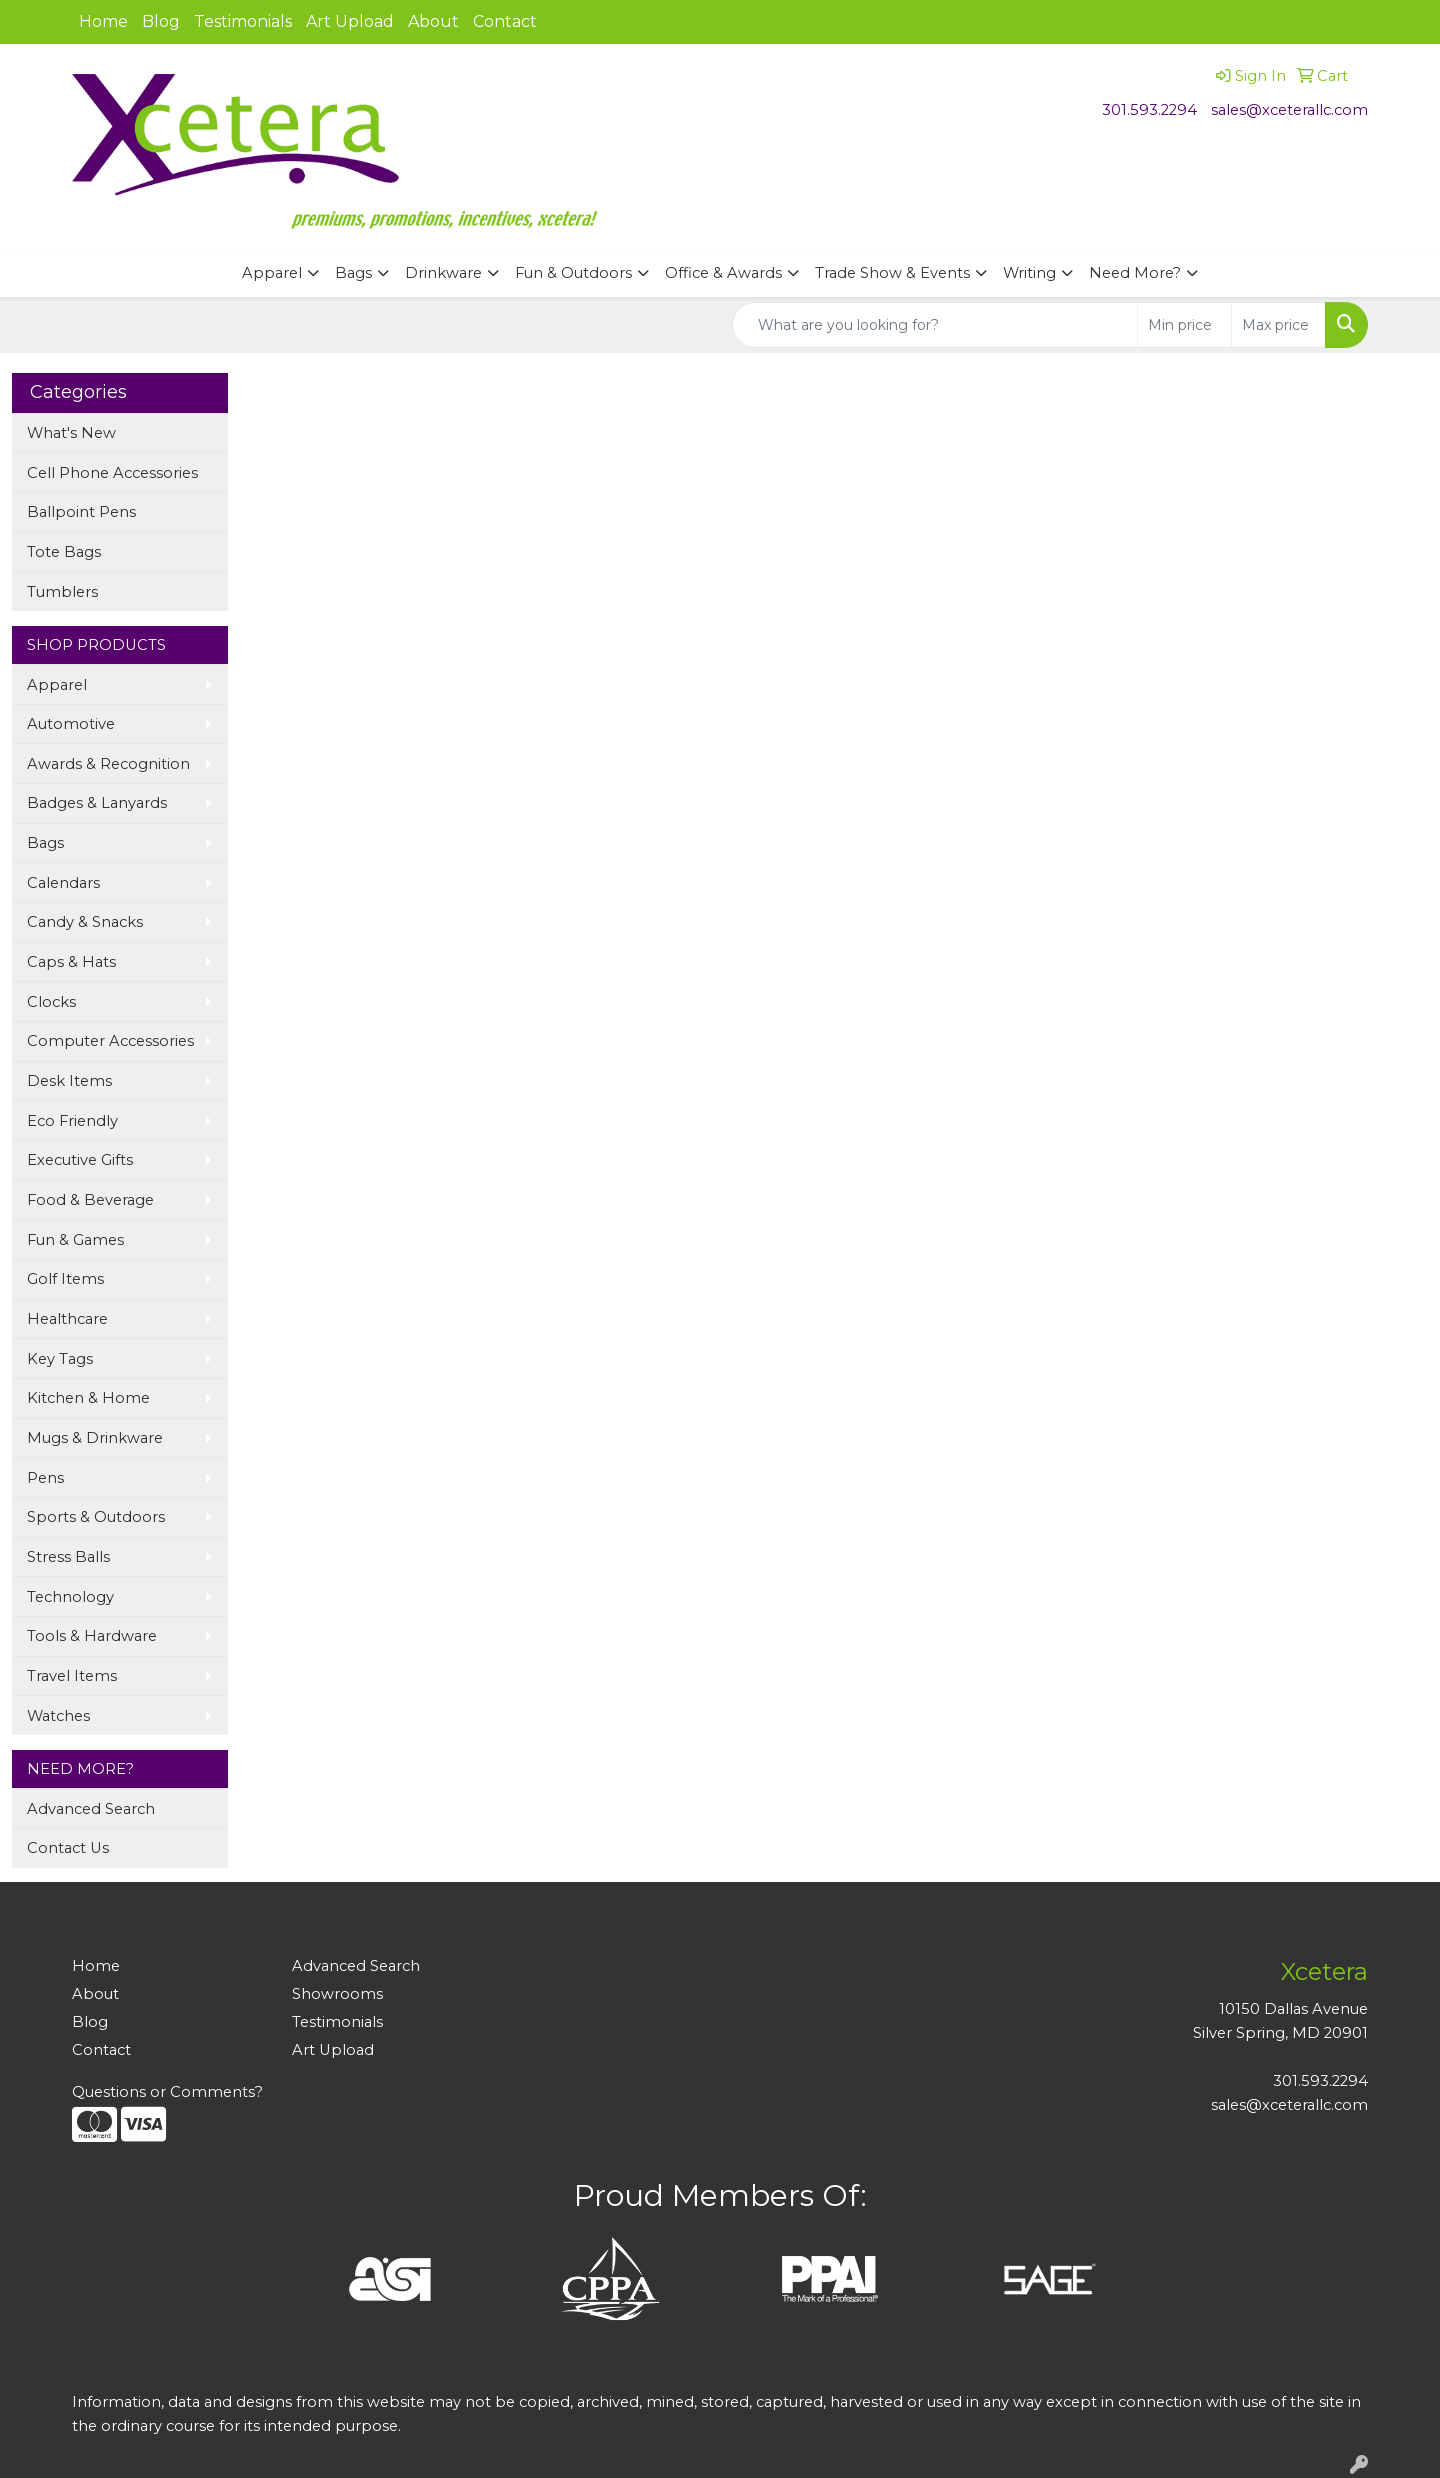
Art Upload (350, 21)
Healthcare (67, 1319)
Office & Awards (723, 273)
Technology (70, 1597)
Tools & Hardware (92, 1636)
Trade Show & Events (892, 273)
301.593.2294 (1149, 110)
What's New (71, 433)
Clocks (51, 1002)
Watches (58, 1716)
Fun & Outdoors (573, 273)
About (433, 21)
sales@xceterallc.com (1289, 110)
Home (103, 21)
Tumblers (62, 592)
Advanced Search (91, 1809)
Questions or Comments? (167, 2092)
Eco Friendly (72, 1121)
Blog (161, 21)
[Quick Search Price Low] (1184, 325)
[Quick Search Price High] (1278, 325)
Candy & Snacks (85, 922)
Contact (505, 21)
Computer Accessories (110, 1041)
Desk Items (69, 1081)
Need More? (1135, 273)
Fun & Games (75, 1240)
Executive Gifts (80, 1160)
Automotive (71, 724)
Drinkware (443, 273)
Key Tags (60, 1359)
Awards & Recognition (108, 764)
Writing (1029, 273)
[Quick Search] (935, 325)
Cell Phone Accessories (112, 473)
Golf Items (65, 1279)
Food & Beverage (90, 1200)
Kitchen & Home (88, 1398)
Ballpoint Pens (81, 512)
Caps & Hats (71, 962)
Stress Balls (68, 1557)
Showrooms (337, 1994)
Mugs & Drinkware (95, 1438)
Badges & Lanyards (97, 803)
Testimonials (243, 21)
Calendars (63, 883)
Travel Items (72, 1676)
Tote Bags (64, 552)
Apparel (272, 273)
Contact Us (68, 1848)
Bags (353, 273)
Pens (45, 1478)
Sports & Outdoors (96, 1517)
